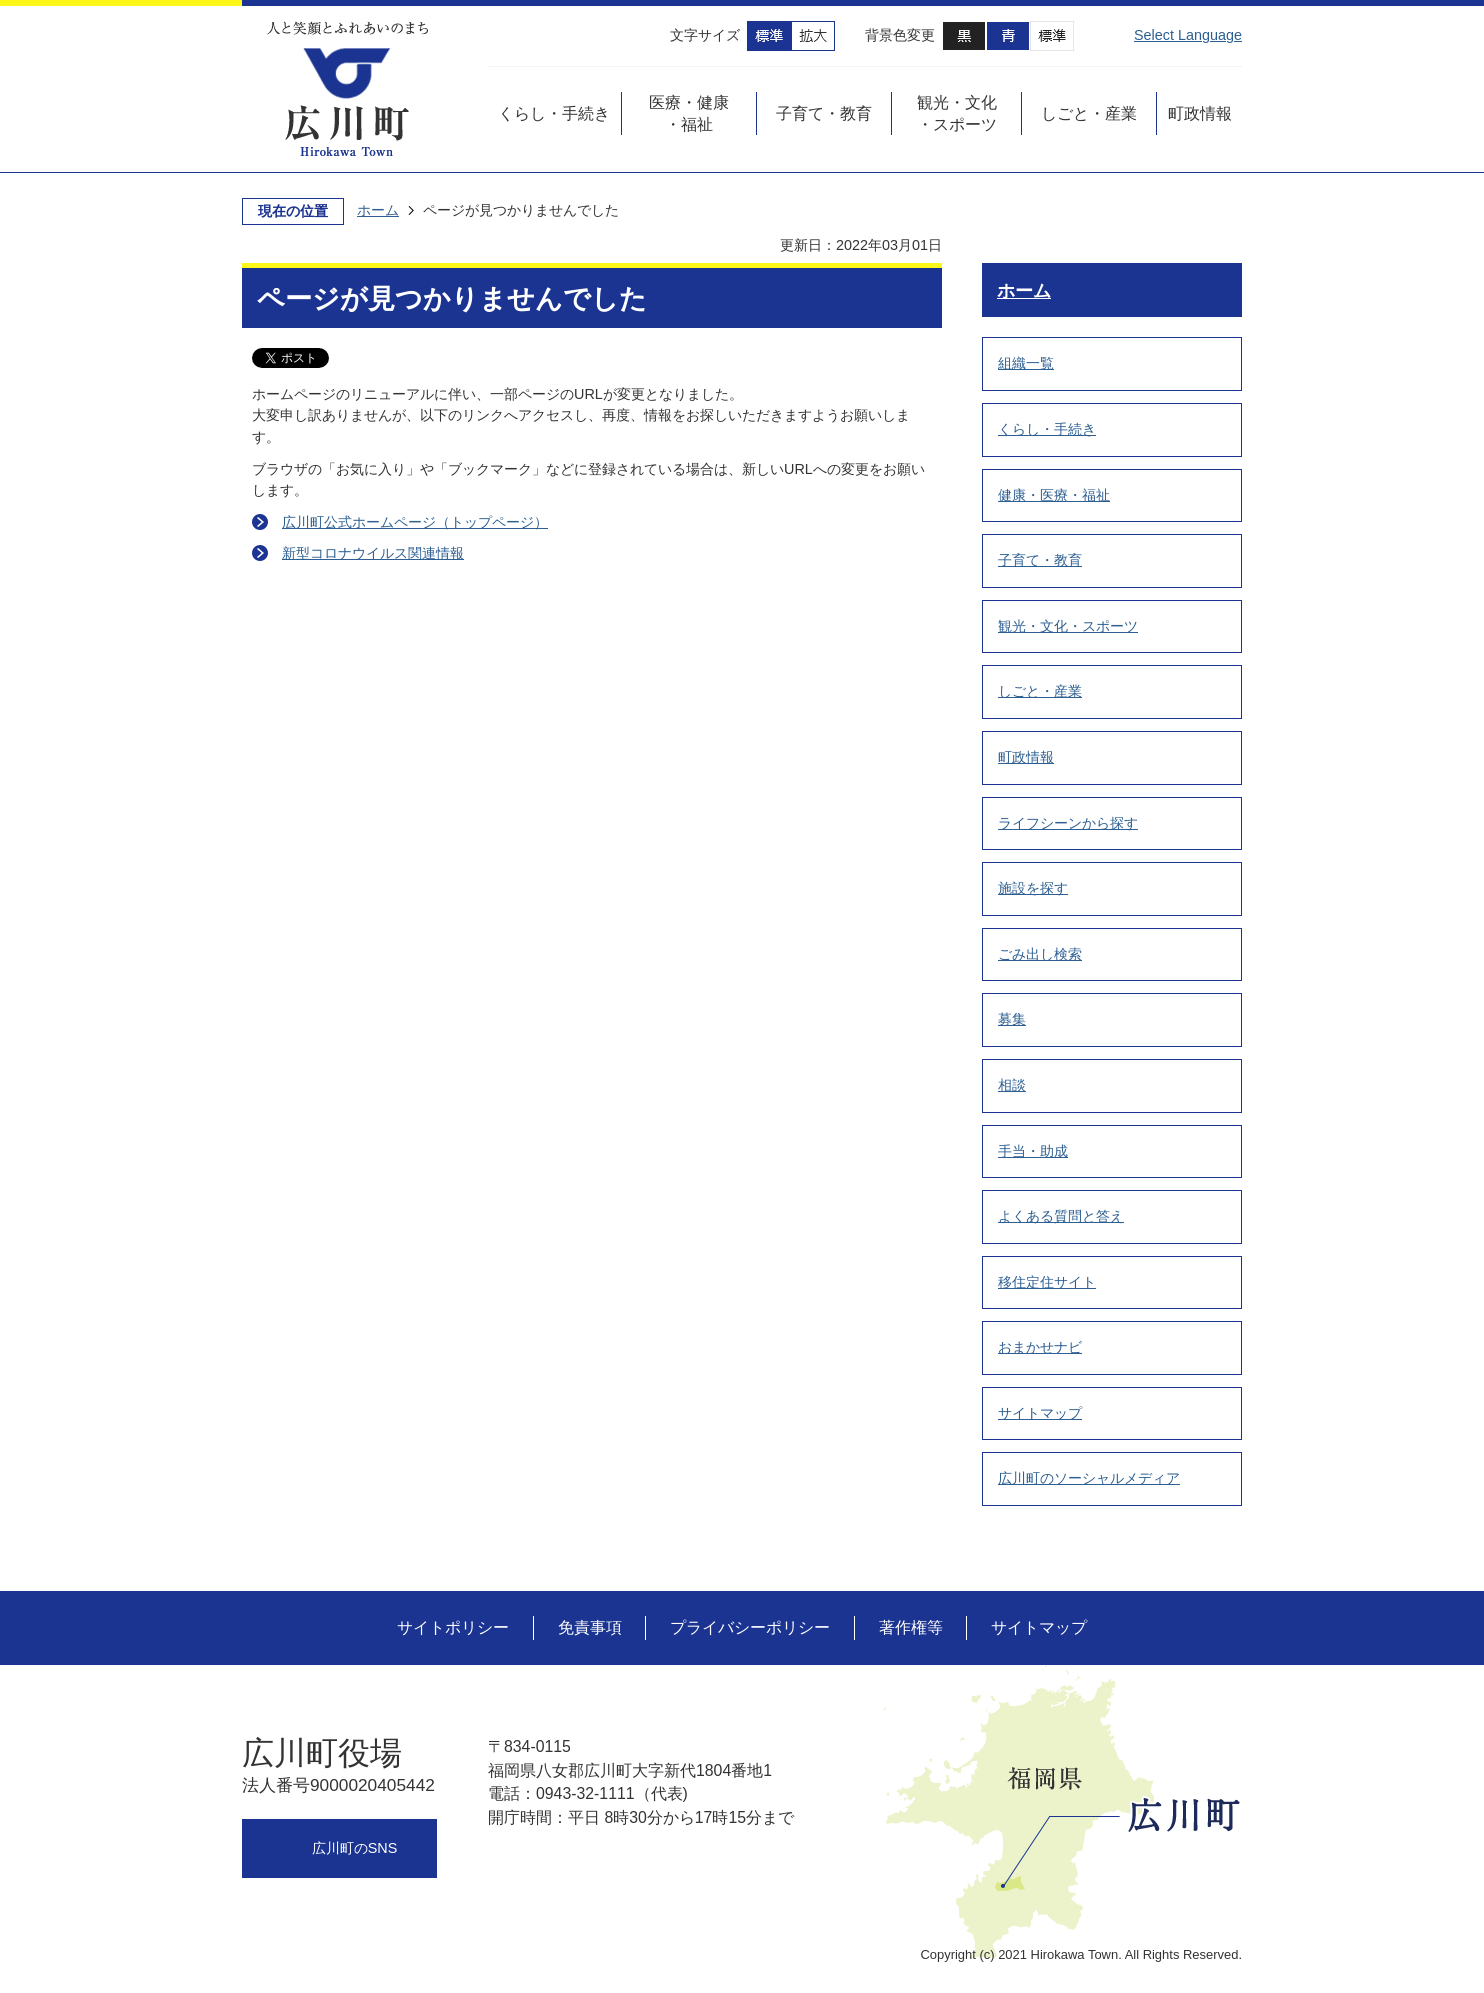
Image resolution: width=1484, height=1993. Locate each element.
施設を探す (1033, 888)
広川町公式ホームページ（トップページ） (415, 522)
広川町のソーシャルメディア (1089, 1478)
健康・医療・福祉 (1054, 495)
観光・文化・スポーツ (1068, 626)
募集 (1012, 1019)
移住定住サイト (1047, 1282)
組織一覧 (1026, 363)
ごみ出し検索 (1040, 954)
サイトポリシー (453, 1627)
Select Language (1188, 35)
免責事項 (590, 1627)
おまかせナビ (1040, 1347)
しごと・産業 (1040, 691)
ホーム (378, 210)
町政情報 (1026, 757)
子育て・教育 (1040, 560)
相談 (1012, 1085)
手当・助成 (1033, 1151)
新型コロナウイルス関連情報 (373, 553)
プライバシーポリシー (750, 1627)
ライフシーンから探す (1068, 823)
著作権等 (911, 1627)
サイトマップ (1040, 1413)
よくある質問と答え (1061, 1216)
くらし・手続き (1047, 429)
